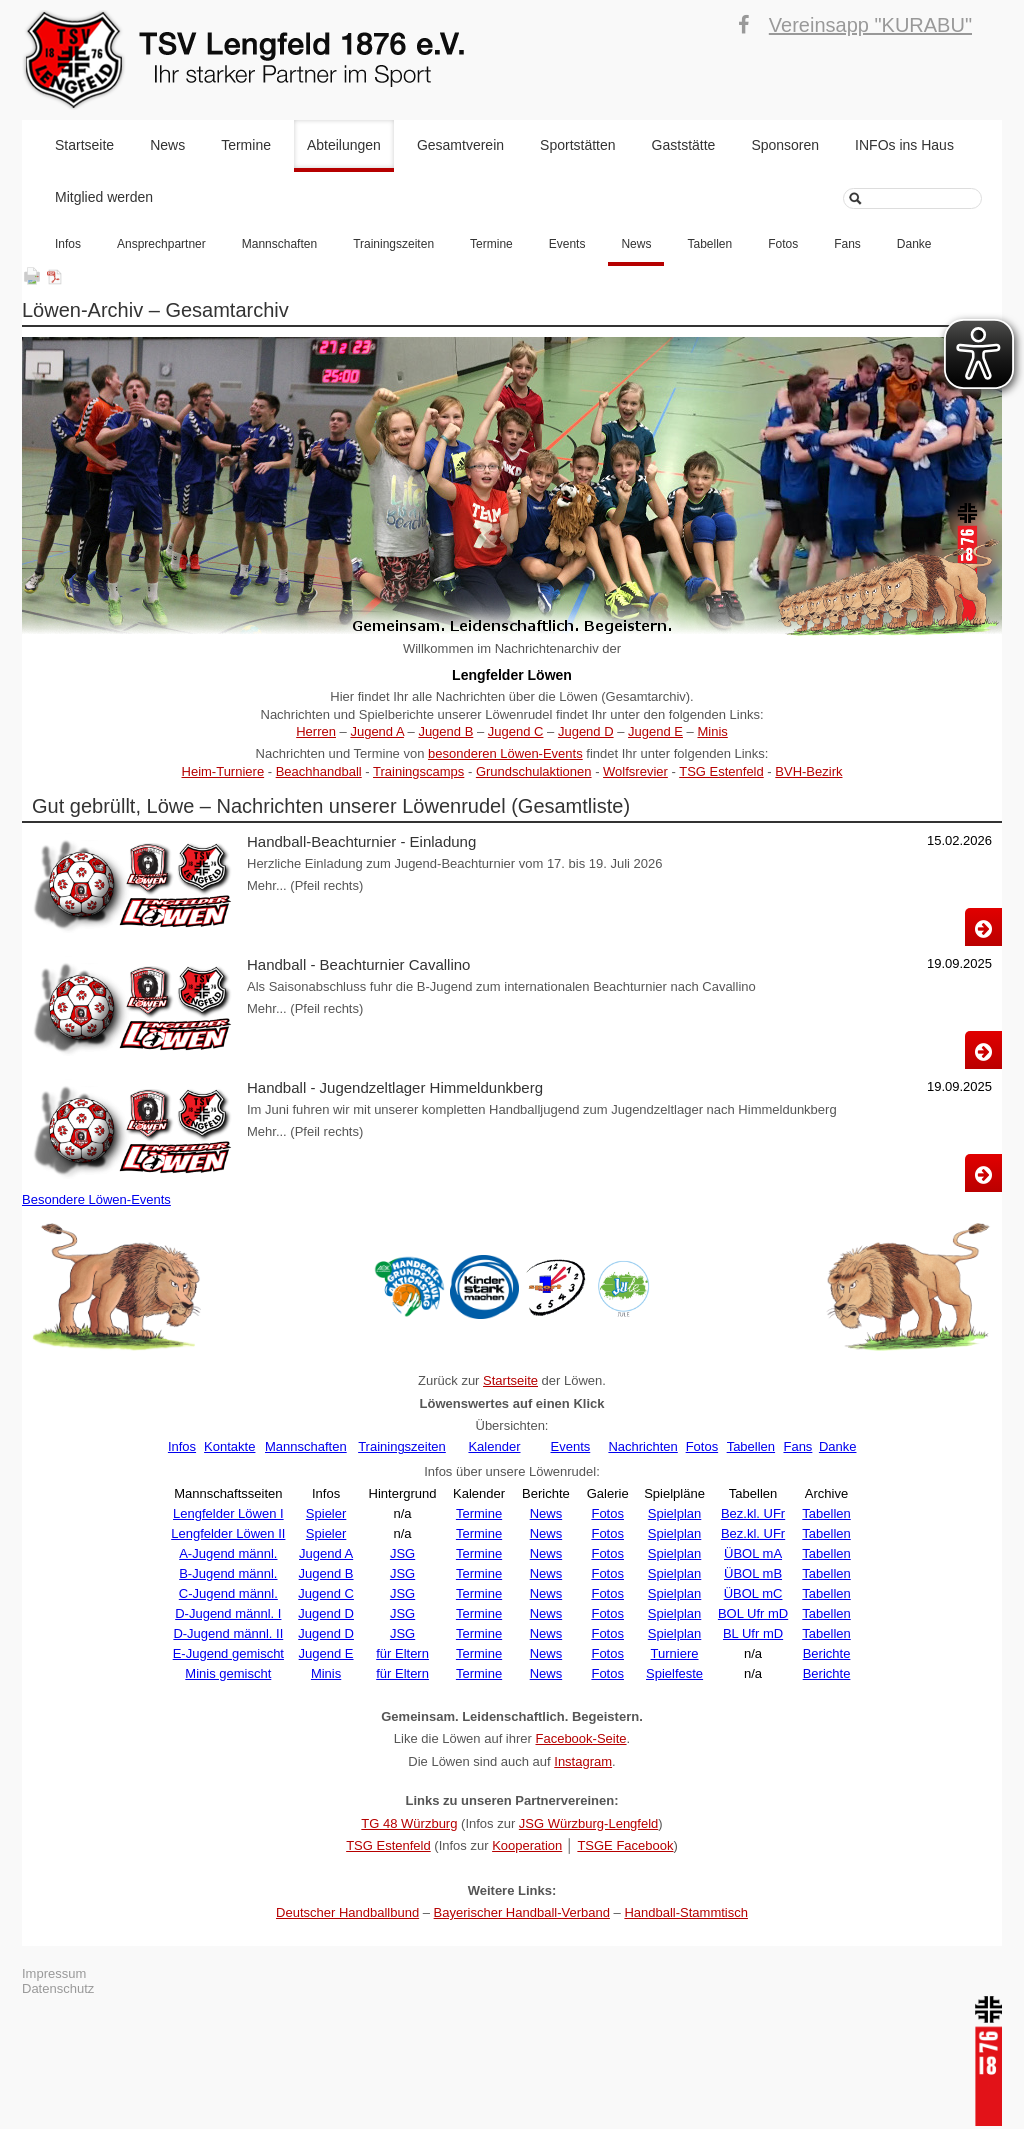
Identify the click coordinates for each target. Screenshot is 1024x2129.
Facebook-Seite (580, 1738)
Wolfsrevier (635, 771)
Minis (712, 731)
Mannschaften (279, 244)
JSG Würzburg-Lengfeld (588, 1823)
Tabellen (709, 244)
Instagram (583, 1761)
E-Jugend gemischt (228, 1653)
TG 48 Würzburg (409, 1823)
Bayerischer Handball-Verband (522, 1912)
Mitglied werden (104, 197)
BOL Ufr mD (753, 1613)
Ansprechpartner (161, 244)
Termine (246, 145)
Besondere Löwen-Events (96, 1199)
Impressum (54, 1973)
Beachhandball (319, 771)
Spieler (326, 1513)
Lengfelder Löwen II (228, 1533)
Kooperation (527, 1845)
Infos (68, 244)
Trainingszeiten (393, 244)
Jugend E (655, 731)
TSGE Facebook (625, 1845)
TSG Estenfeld (721, 771)
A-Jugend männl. (228, 1553)
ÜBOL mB (753, 1573)
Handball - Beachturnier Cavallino (358, 964)
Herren (316, 731)
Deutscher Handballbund (347, 1912)
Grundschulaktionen (534, 771)
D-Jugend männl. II (228, 1633)
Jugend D (586, 731)
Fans (847, 244)
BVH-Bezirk (808, 771)
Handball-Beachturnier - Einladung (361, 841)
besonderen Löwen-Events (505, 753)
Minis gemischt (228, 1673)
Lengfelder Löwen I (228, 1513)
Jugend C (516, 731)
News (167, 145)
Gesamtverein (460, 145)
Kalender (494, 1446)
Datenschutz (58, 1988)
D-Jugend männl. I (228, 1613)
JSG (402, 1553)
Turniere (675, 1653)
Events (567, 244)
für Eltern (402, 1653)
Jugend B (445, 731)
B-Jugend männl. (228, 1573)
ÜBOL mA (753, 1553)
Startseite (84, 145)
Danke (914, 244)
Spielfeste (674, 1673)
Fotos (783, 244)
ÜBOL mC (753, 1593)
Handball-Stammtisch (686, 1912)
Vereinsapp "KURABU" (870, 25)
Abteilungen (344, 145)
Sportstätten (578, 145)
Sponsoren (785, 145)
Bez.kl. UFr (753, 1513)
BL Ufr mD (753, 1633)
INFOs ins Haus (904, 145)
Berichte (827, 1653)
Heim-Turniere (223, 771)
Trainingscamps (418, 771)
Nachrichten (642, 1446)
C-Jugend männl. (228, 1593)
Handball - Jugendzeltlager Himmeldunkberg (395, 1087)
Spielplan (675, 1513)
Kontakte (229, 1446)
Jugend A (377, 731)
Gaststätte (684, 145)
